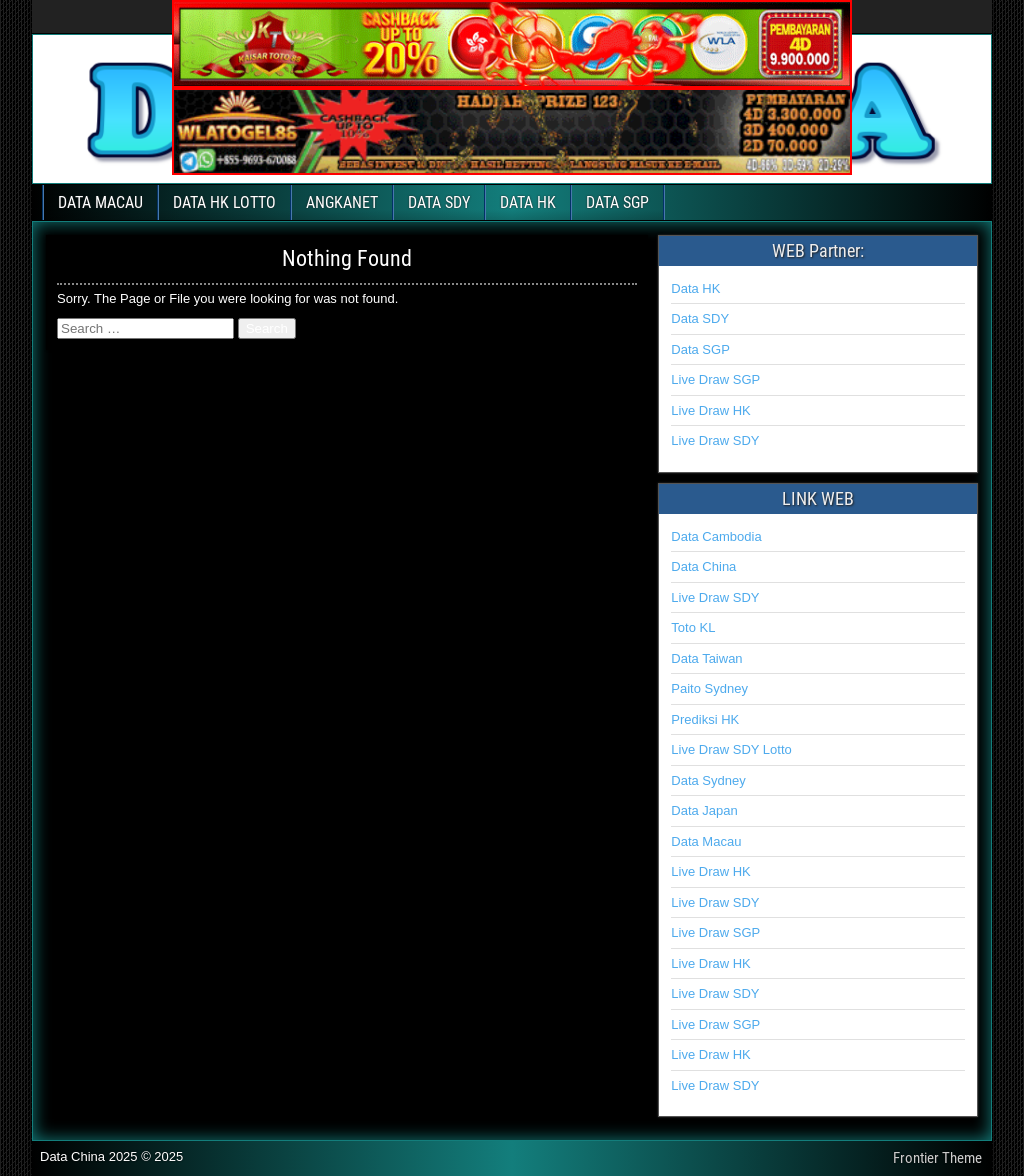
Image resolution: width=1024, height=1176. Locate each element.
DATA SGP (617, 202)
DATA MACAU (100, 202)
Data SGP (700, 349)
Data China (703, 566)
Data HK (695, 288)
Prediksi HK (705, 719)
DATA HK (528, 202)
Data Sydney (708, 780)
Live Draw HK (710, 410)
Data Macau (706, 841)
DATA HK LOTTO (224, 202)
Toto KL (693, 627)
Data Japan (704, 810)
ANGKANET (342, 202)
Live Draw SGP (715, 379)
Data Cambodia (716, 536)
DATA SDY (439, 202)
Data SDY (700, 318)
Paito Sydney (709, 688)
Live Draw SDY (715, 440)
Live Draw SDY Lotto (731, 749)
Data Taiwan (706, 658)
